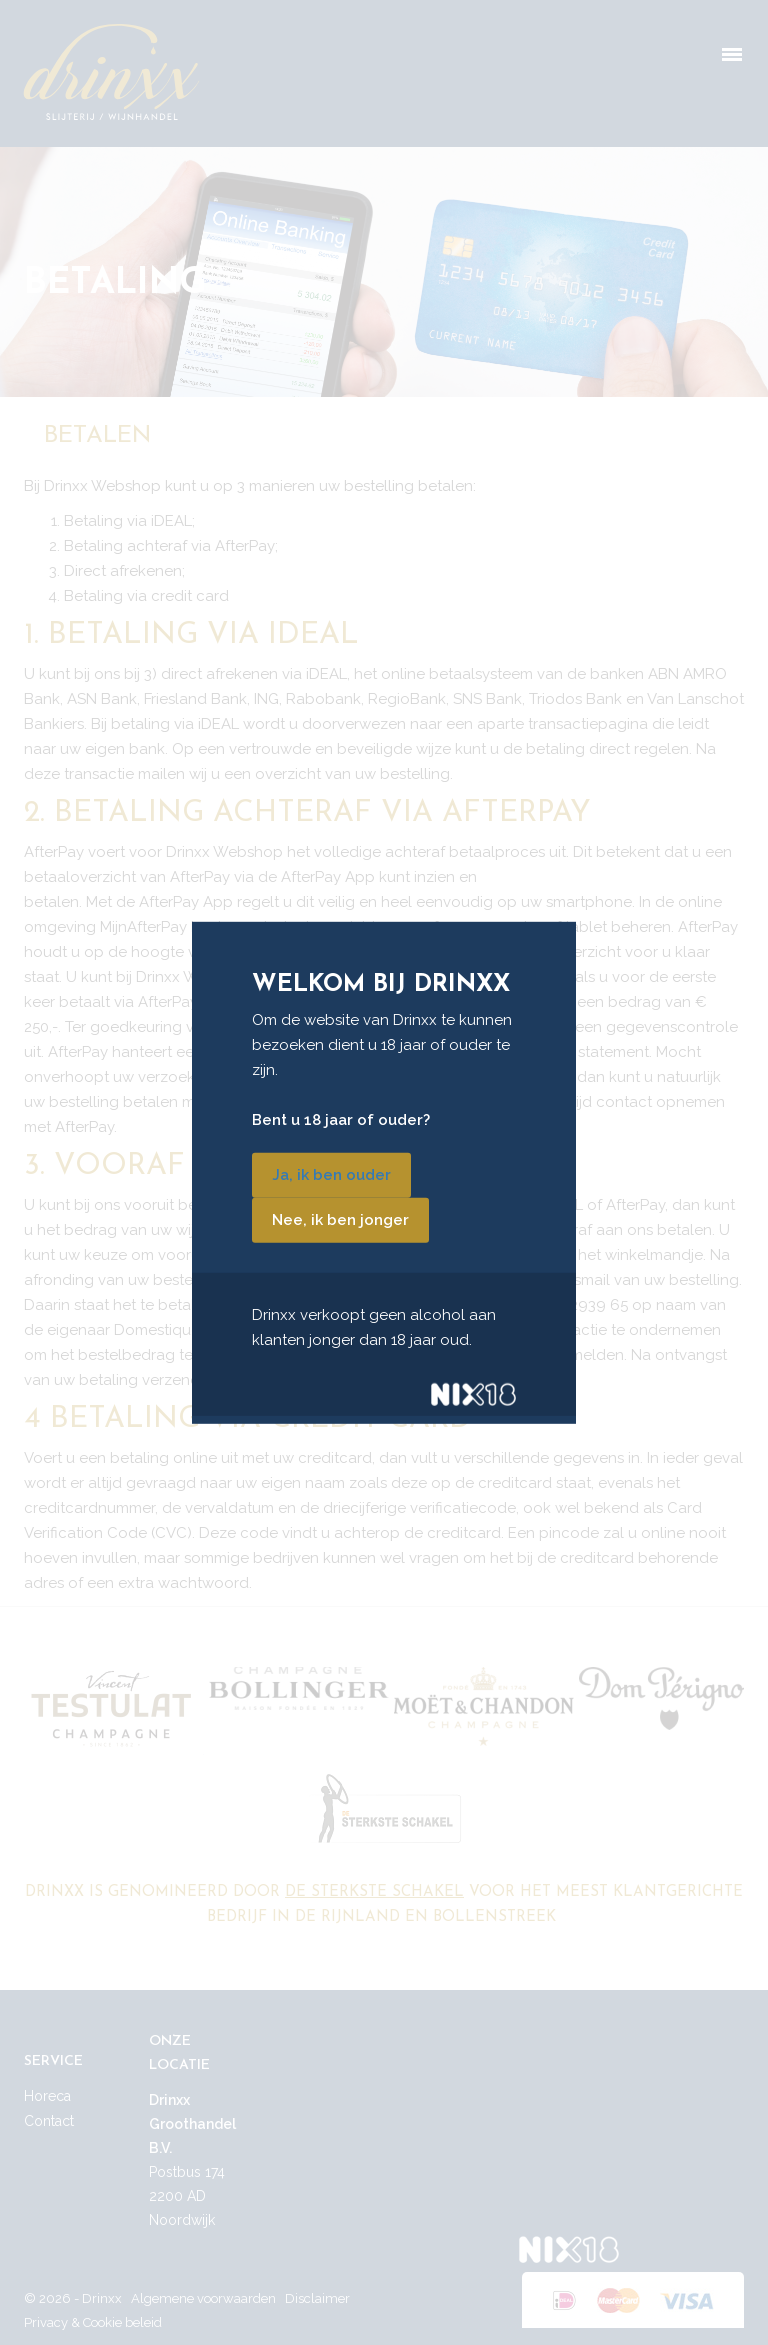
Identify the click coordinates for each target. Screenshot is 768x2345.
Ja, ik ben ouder (331, 1175)
